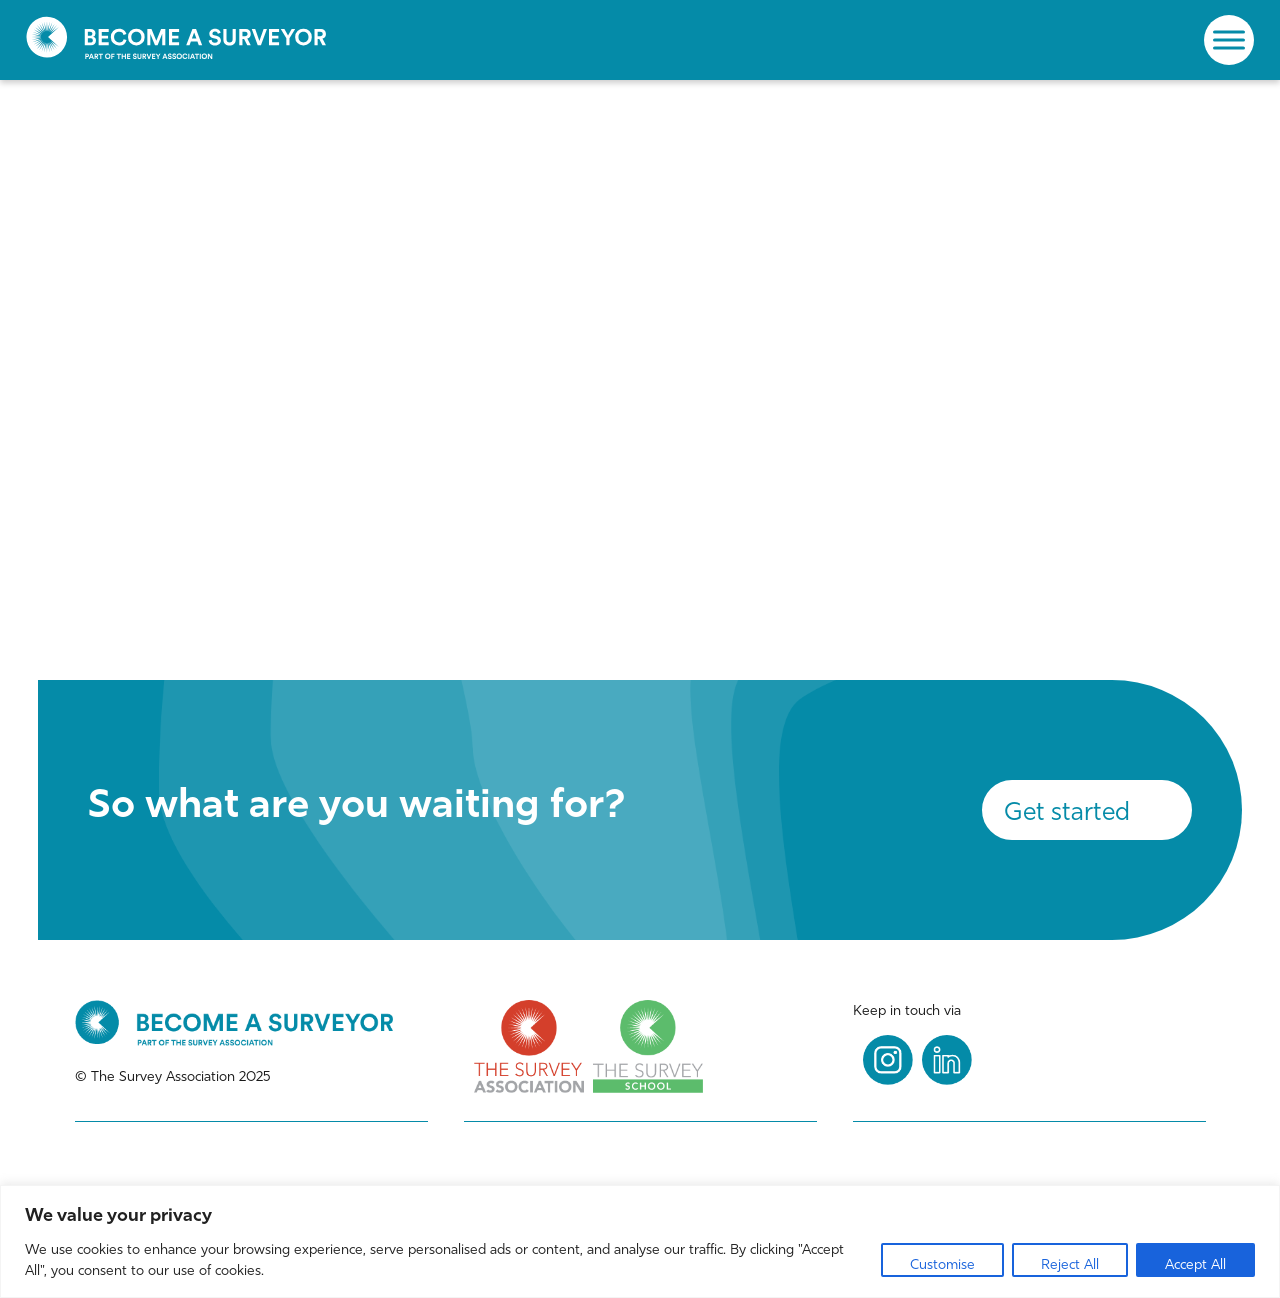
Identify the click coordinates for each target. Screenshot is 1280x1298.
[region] (640, 1241)
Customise (942, 1264)
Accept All (1195, 1264)
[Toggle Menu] (1229, 39)
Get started (1067, 811)
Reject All (1070, 1264)
